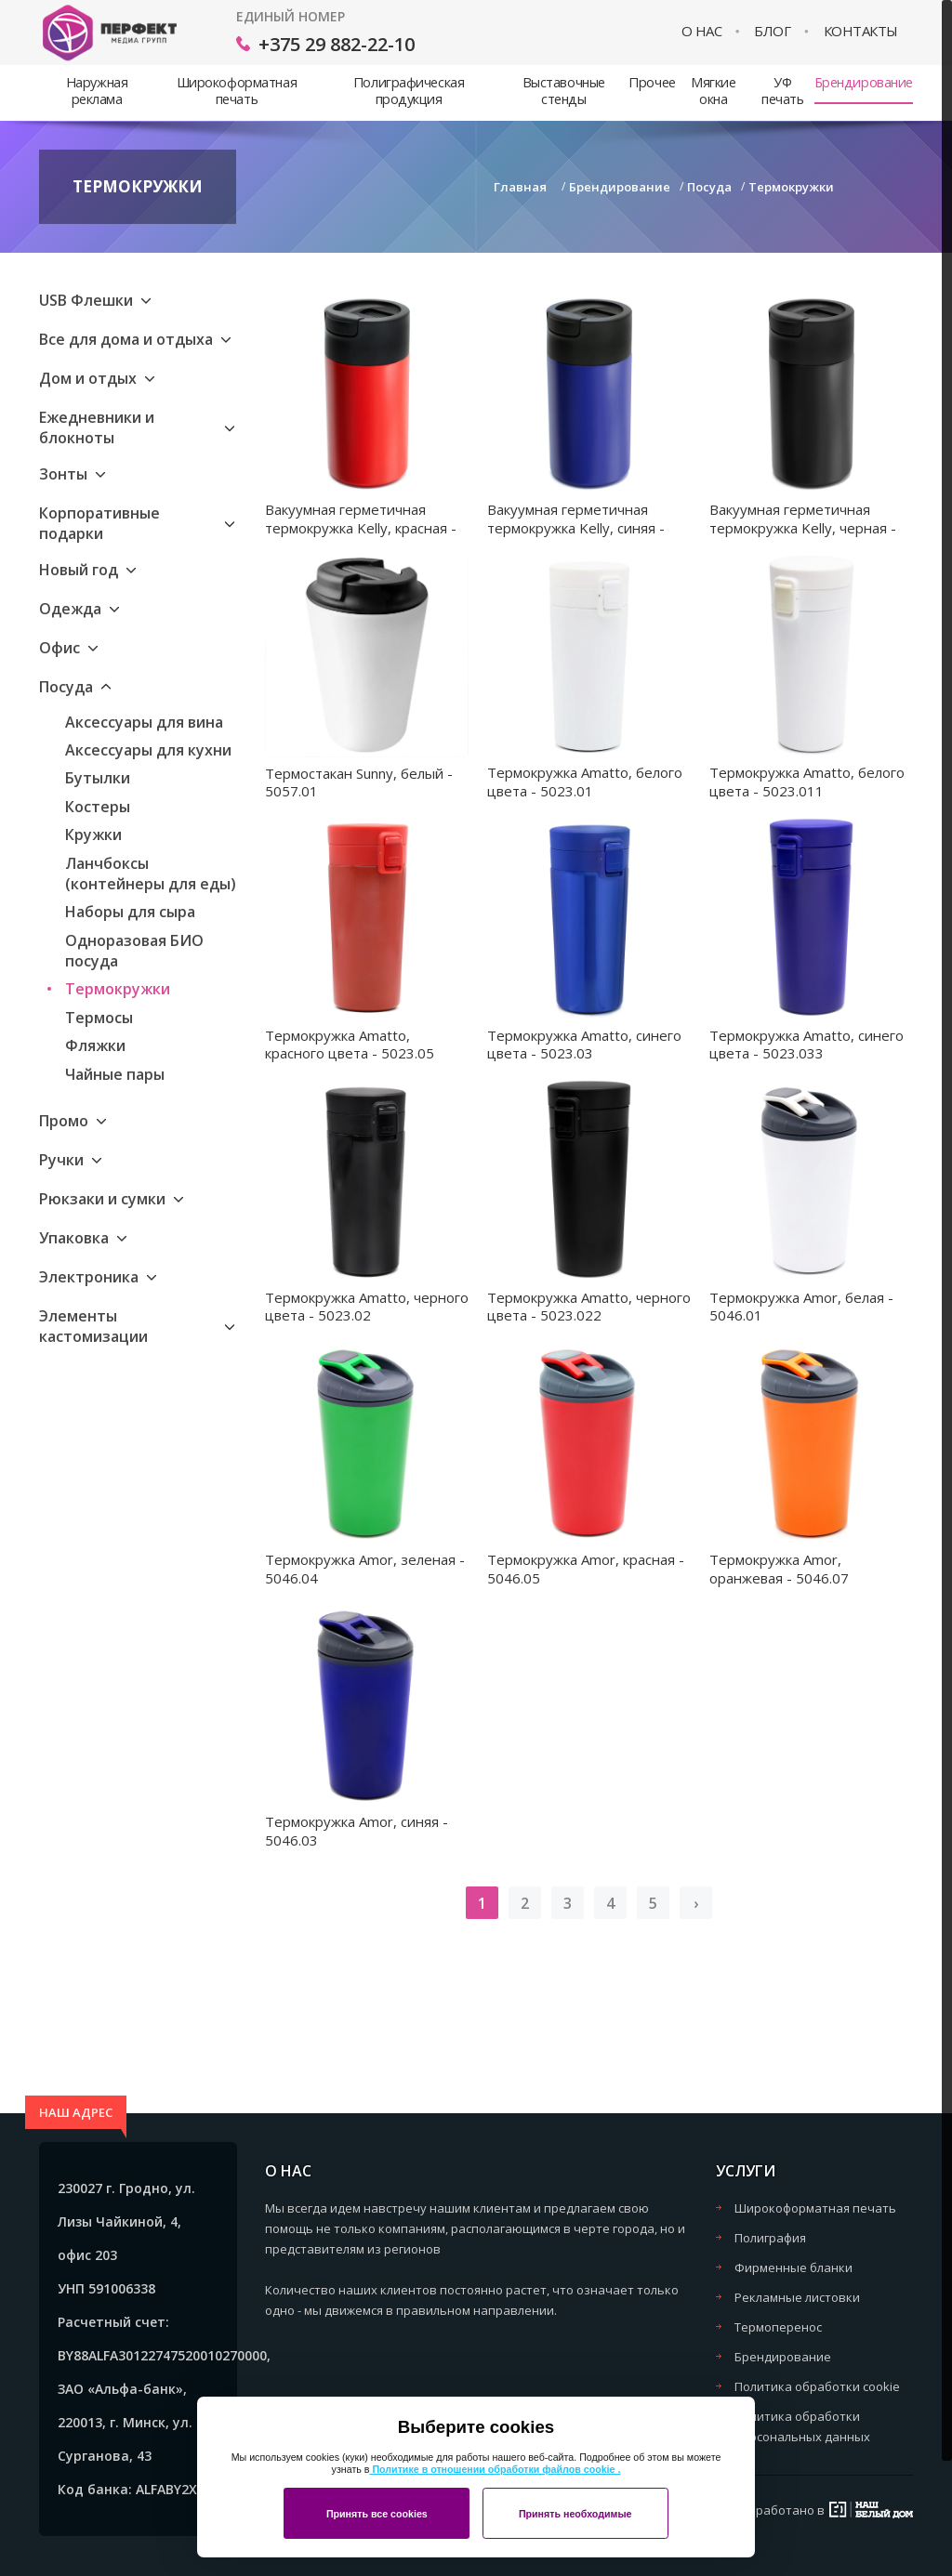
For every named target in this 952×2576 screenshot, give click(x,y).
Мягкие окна (713, 90)
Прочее (651, 82)
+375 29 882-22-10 (336, 44)
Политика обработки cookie (817, 2386)
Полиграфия (770, 2237)
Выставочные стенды (563, 90)
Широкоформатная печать (237, 90)
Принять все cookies (377, 2513)
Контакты (861, 31)
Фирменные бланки (793, 2267)
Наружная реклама (97, 90)
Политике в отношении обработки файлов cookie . (494, 2469)
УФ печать (782, 90)
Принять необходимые (575, 2513)
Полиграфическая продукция (408, 90)
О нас (701, 31)
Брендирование (863, 82)
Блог (772, 31)
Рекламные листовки (797, 2297)
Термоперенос (778, 2327)
